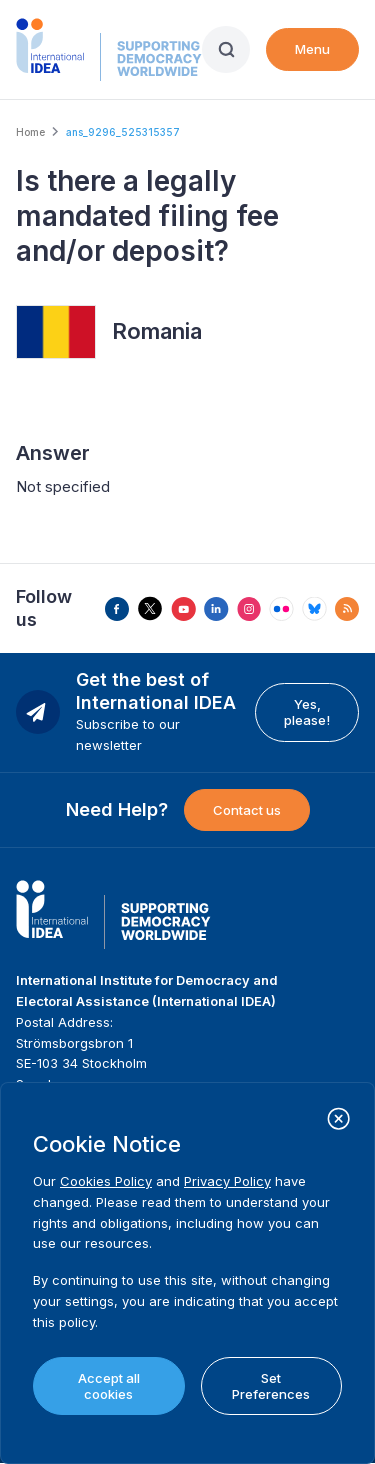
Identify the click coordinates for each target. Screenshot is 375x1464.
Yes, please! (307, 712)
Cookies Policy (106, 1181)
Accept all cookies (109, 1386)
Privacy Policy (227, 1181)
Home (30, 132)
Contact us (247, 810)
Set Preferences (271, 1386)
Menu (312, 49)
